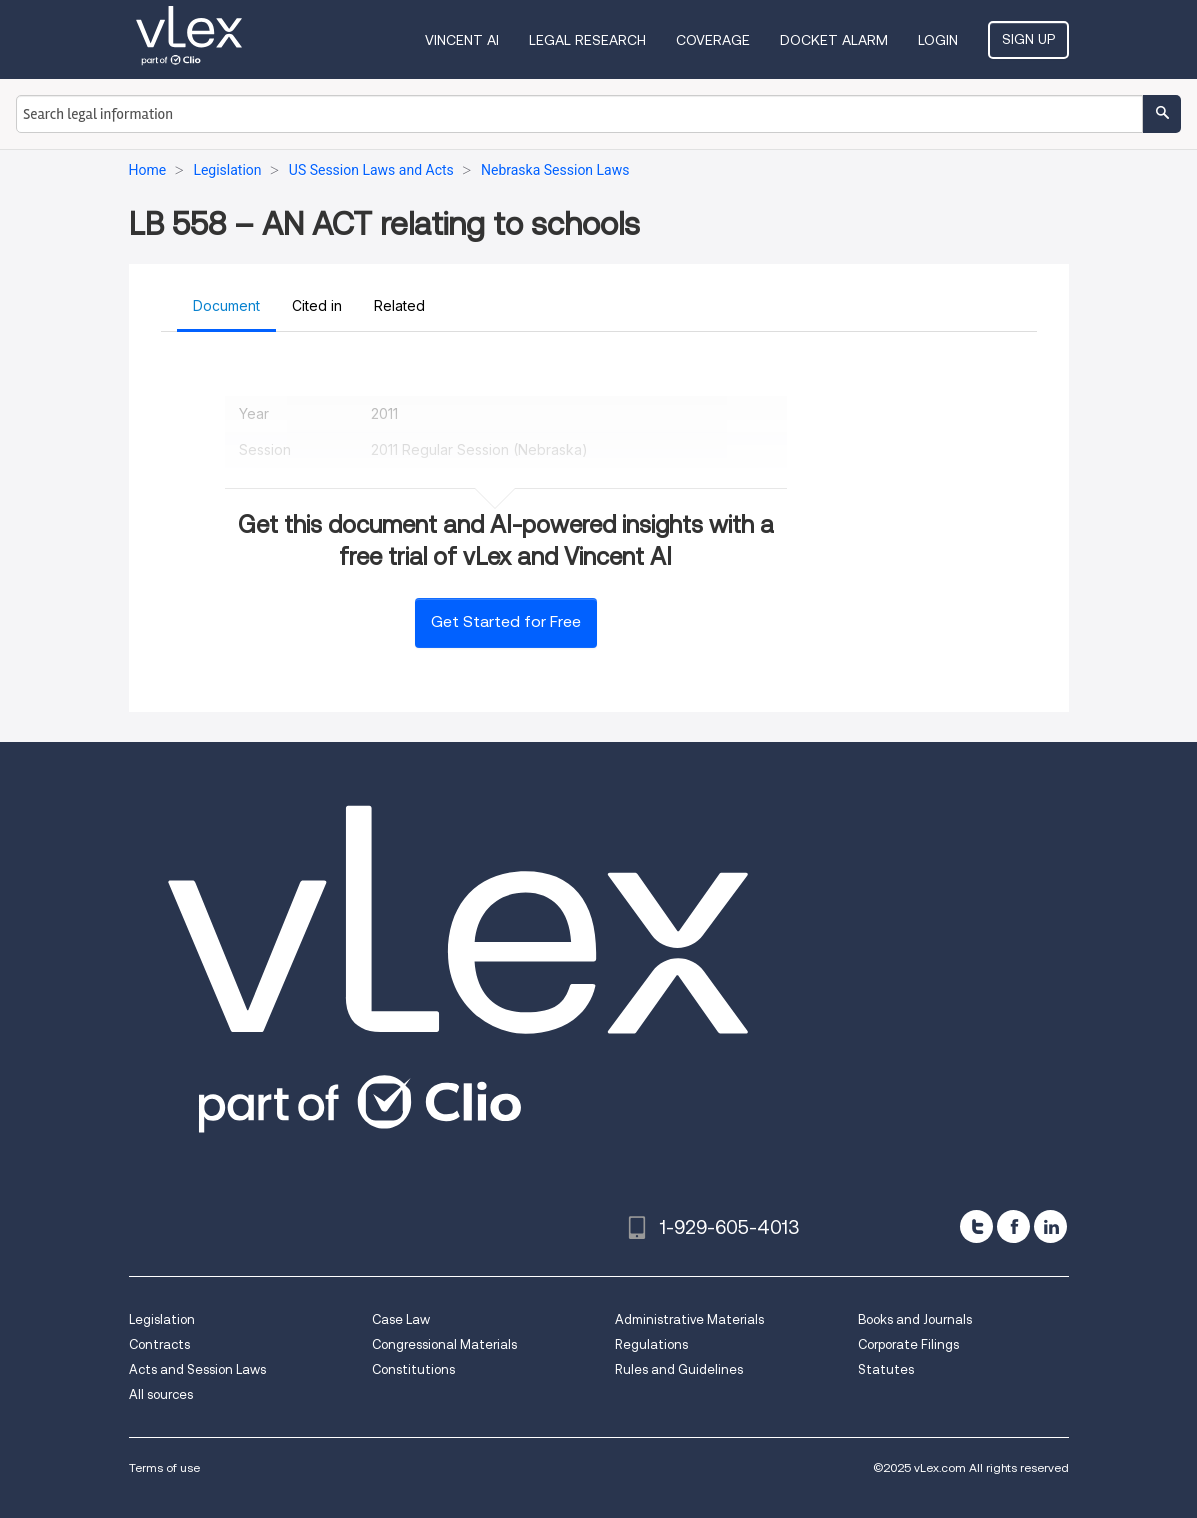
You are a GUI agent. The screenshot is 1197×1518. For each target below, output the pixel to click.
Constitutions (413, 1369)
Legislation (162, 1319)
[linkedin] (1050, 1226)
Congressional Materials (444, 1344)
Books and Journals (915, 1319)
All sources (161, 1394)
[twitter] (976, 1226)
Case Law (401, 1319)
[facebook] (1013, 1226)
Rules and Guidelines (679, 1369)
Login (938, 40)
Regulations (651, 1344)
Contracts (159, 1344)
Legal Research (587, 40)
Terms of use (164, 1467)
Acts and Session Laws (197, 1369)
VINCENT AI (462, 40)
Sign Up (1028, 39)
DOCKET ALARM (834, 40)
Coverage (713, 40)
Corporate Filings (908, 1344)
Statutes (886, 1369)
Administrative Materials (689, 1319)
